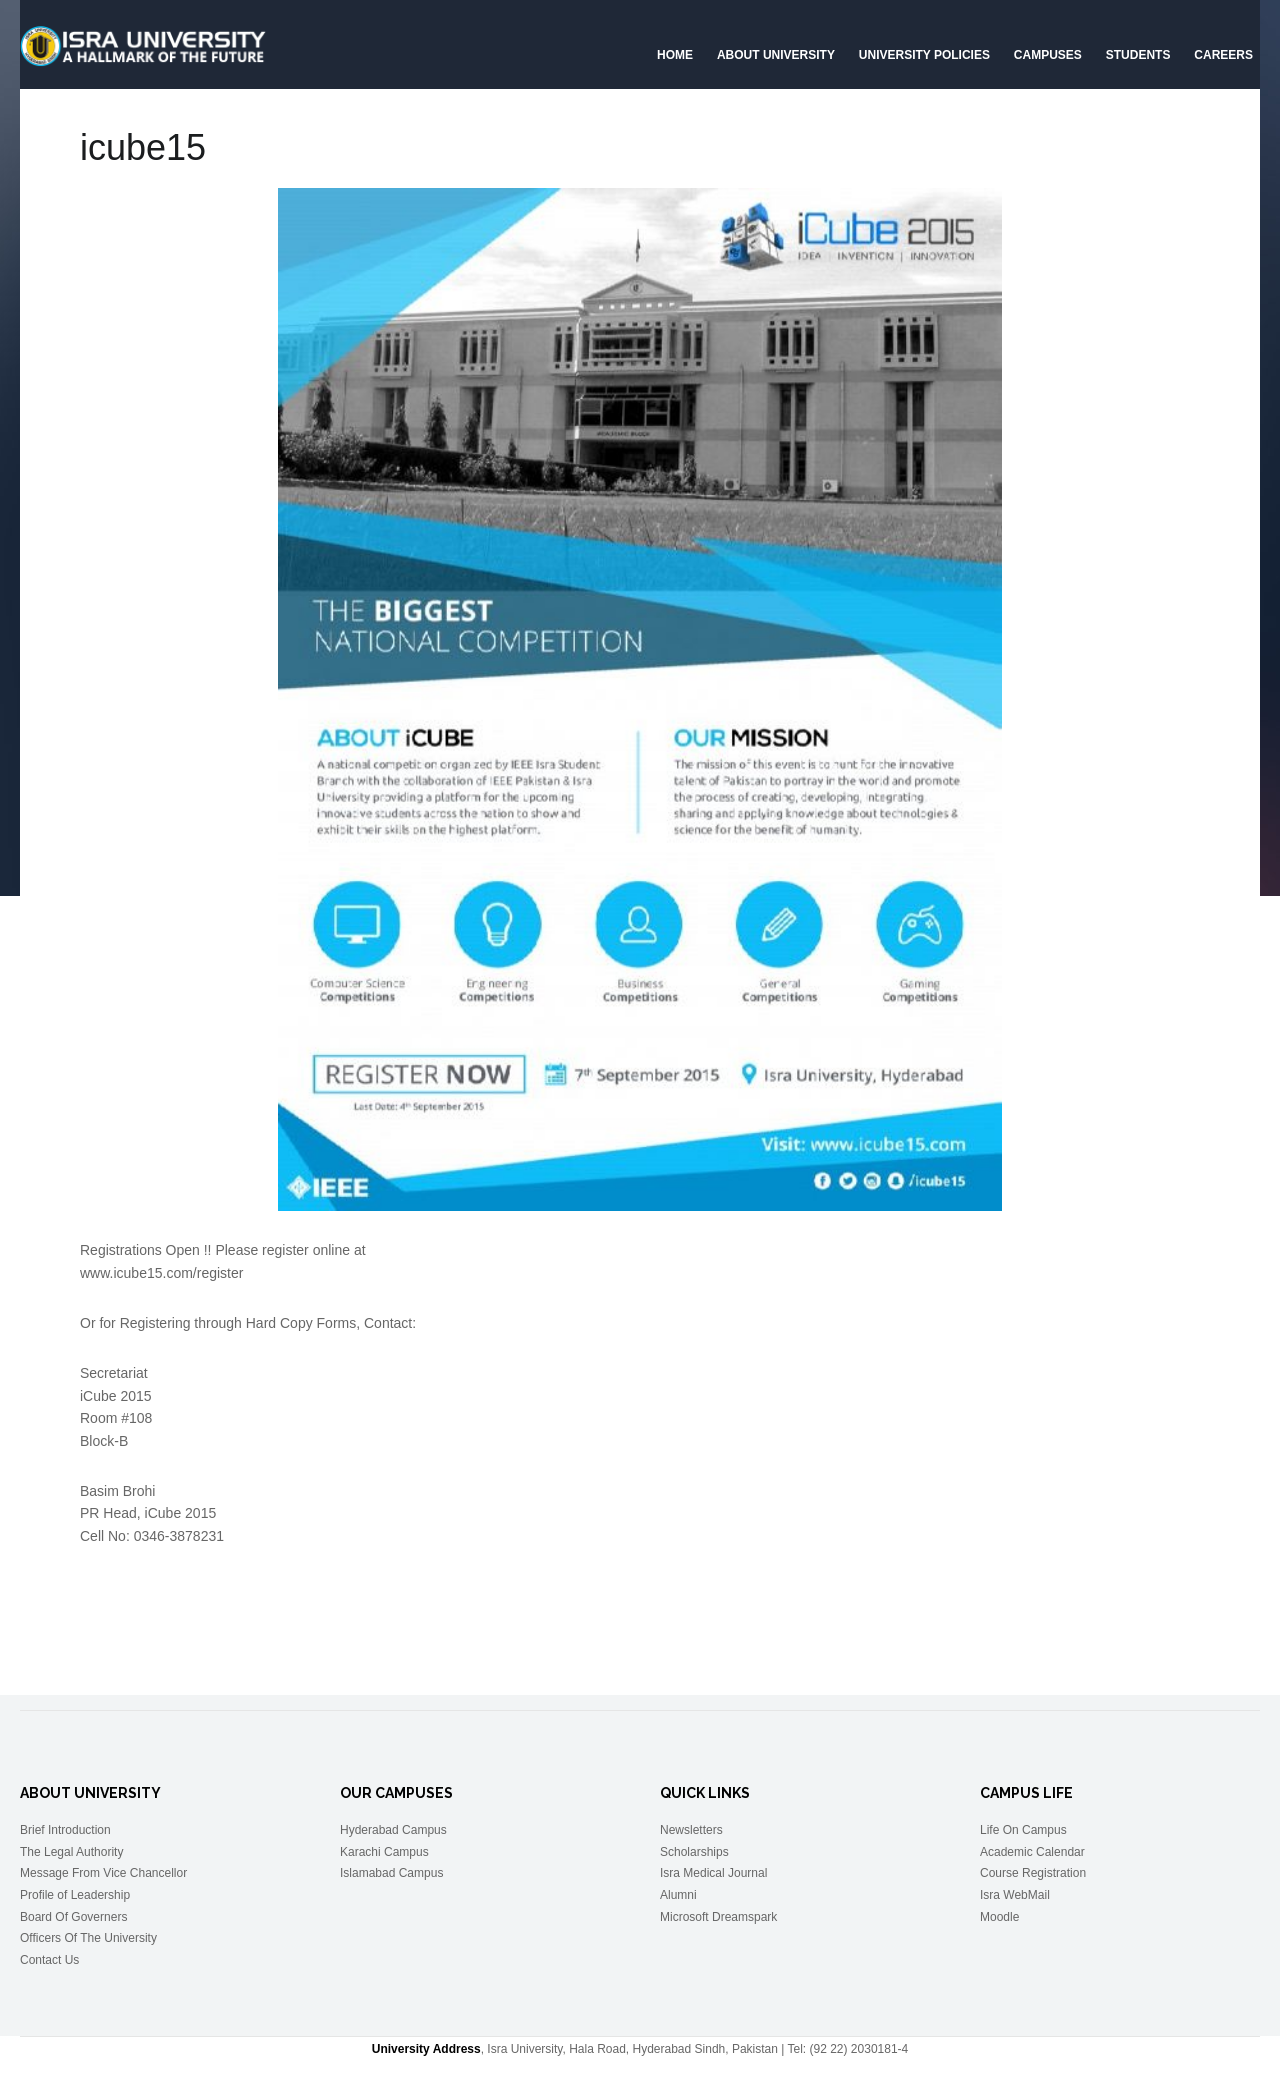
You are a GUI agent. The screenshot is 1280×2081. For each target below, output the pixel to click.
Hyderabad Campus (393, 1830)
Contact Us (49, 1960)
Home (675, 55)
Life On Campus (1023, 1830)
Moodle (999, 1917)
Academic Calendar (1032, 1852)
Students (1138, 55)
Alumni (678, 1895)
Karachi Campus (384, 1852)
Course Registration (1033, 1873)
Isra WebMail (1015, 1895)
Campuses (1048, 55)
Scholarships (694, 1852)
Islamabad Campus (391, 1873)
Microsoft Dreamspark (718, 1917)
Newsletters (691, 1830)
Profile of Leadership (75, 1895)
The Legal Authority (71, 1852)
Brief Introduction (65, 1830)
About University (776, 55)
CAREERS (1223, 55)
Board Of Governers (73, 1917)
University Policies (924, 55)
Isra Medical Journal (713, 1873)
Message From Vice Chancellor (103, 1873)
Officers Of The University (88, 1938)
